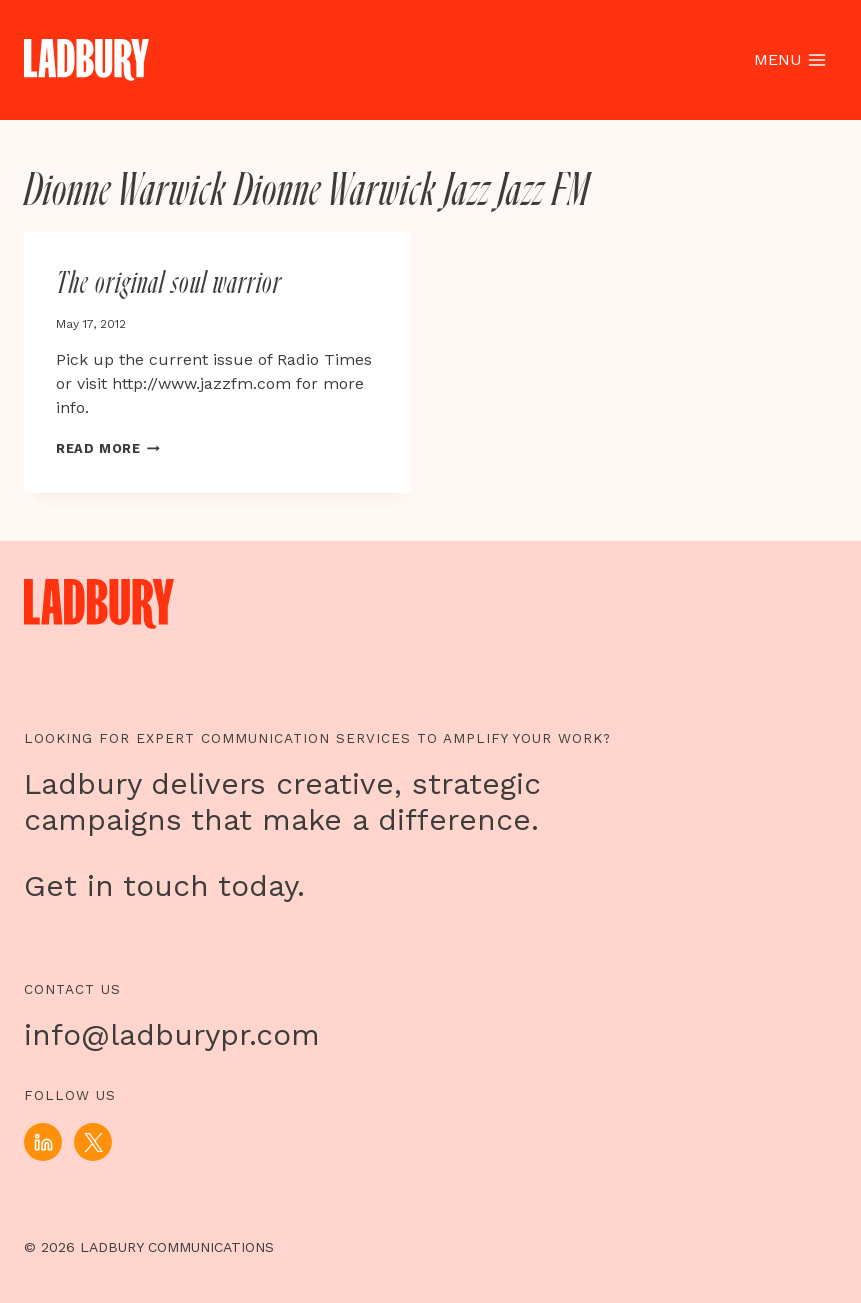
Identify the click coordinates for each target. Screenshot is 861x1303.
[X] (93, 1142)
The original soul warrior (169, 284)
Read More (108, 448)
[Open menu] (789, 60)
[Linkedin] (43, 1142)
